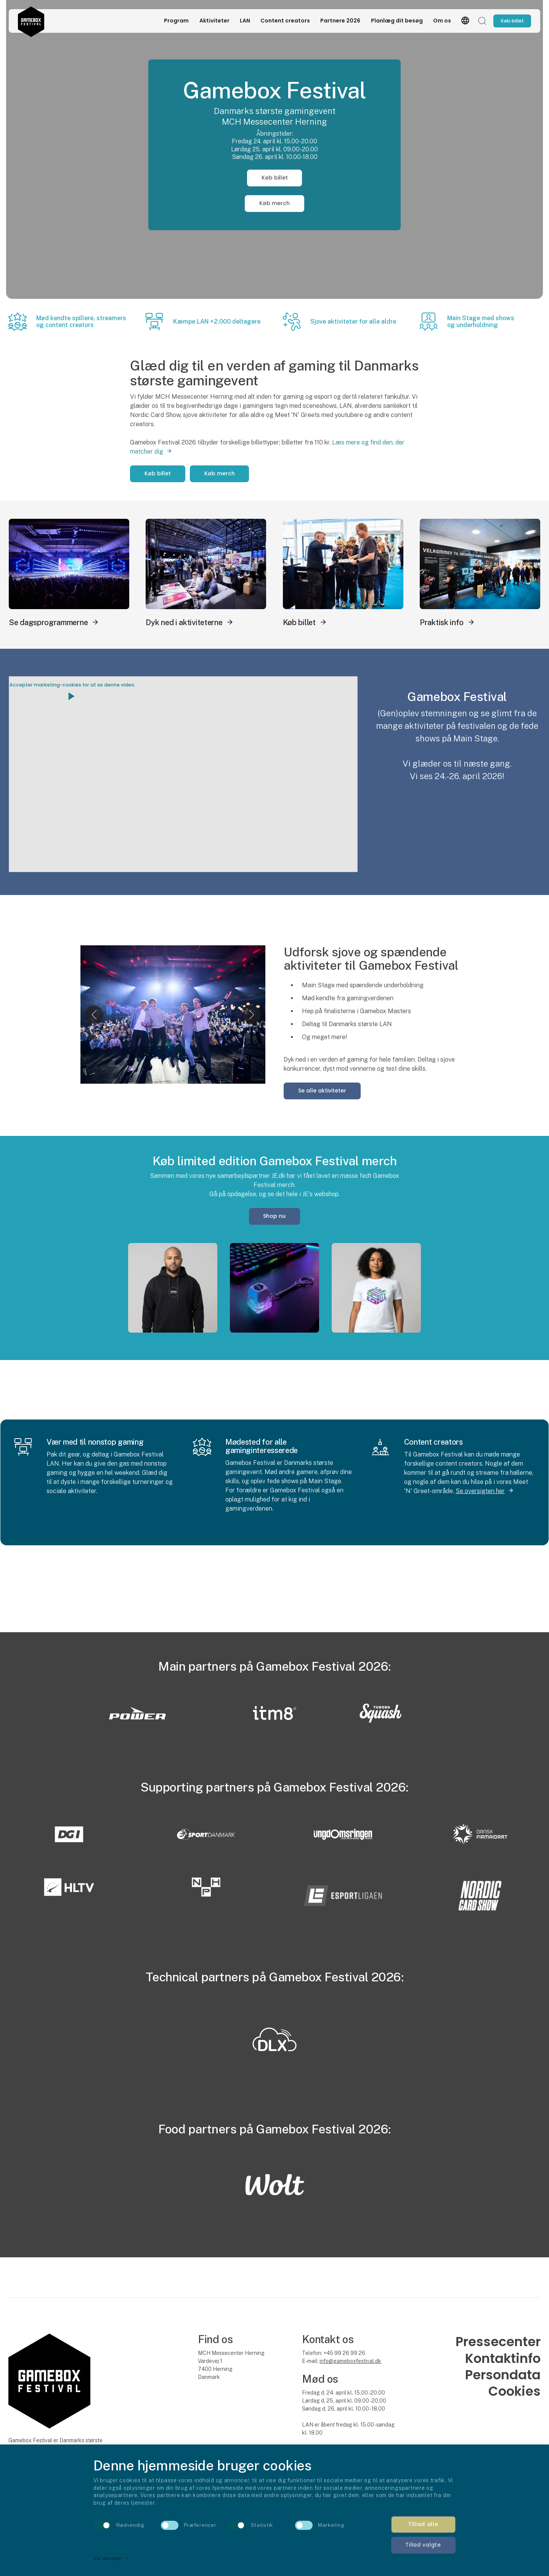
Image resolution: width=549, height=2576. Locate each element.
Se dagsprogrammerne (48, 622)
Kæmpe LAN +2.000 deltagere (216, 321)
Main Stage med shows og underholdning (480, 321)
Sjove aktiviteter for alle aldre (353, 321)
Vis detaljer (111, 2558)
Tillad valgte (423, 2545)
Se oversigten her (480, 1491)
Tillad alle (423, 2524)
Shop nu (274, 1216)
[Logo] (31, 20)
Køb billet (275, 177)
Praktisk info (442, 622)
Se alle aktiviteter (322, 1090)
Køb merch (274, 203)
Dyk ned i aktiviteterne (184, 622)
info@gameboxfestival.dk (350, 2361)
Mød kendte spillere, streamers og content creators (81, 321)
